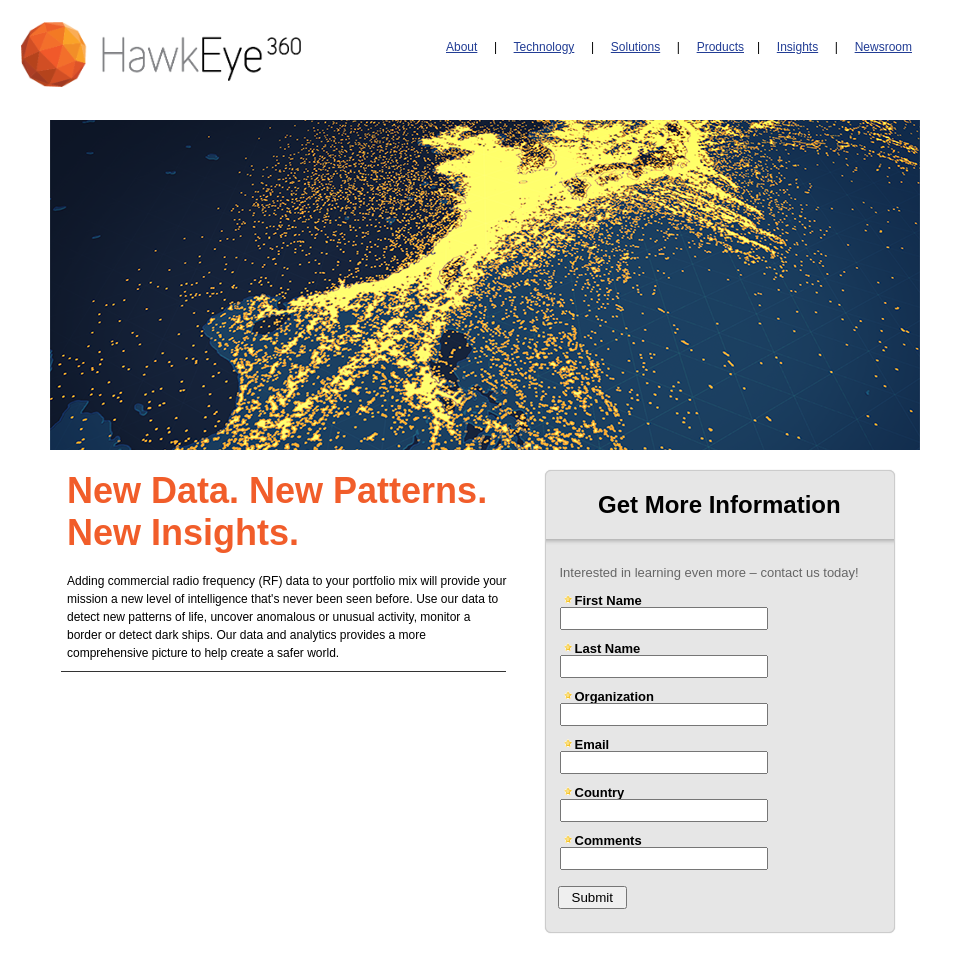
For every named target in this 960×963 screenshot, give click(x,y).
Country (600, 792)
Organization (614, 696)
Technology (544, 47)
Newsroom (883, 47)
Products (720, 47)
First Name (608, 600)
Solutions (635, 47)
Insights (797, 47)
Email (592, 744)
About (461, 47)
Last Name (608, 648)
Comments (608, 840)
